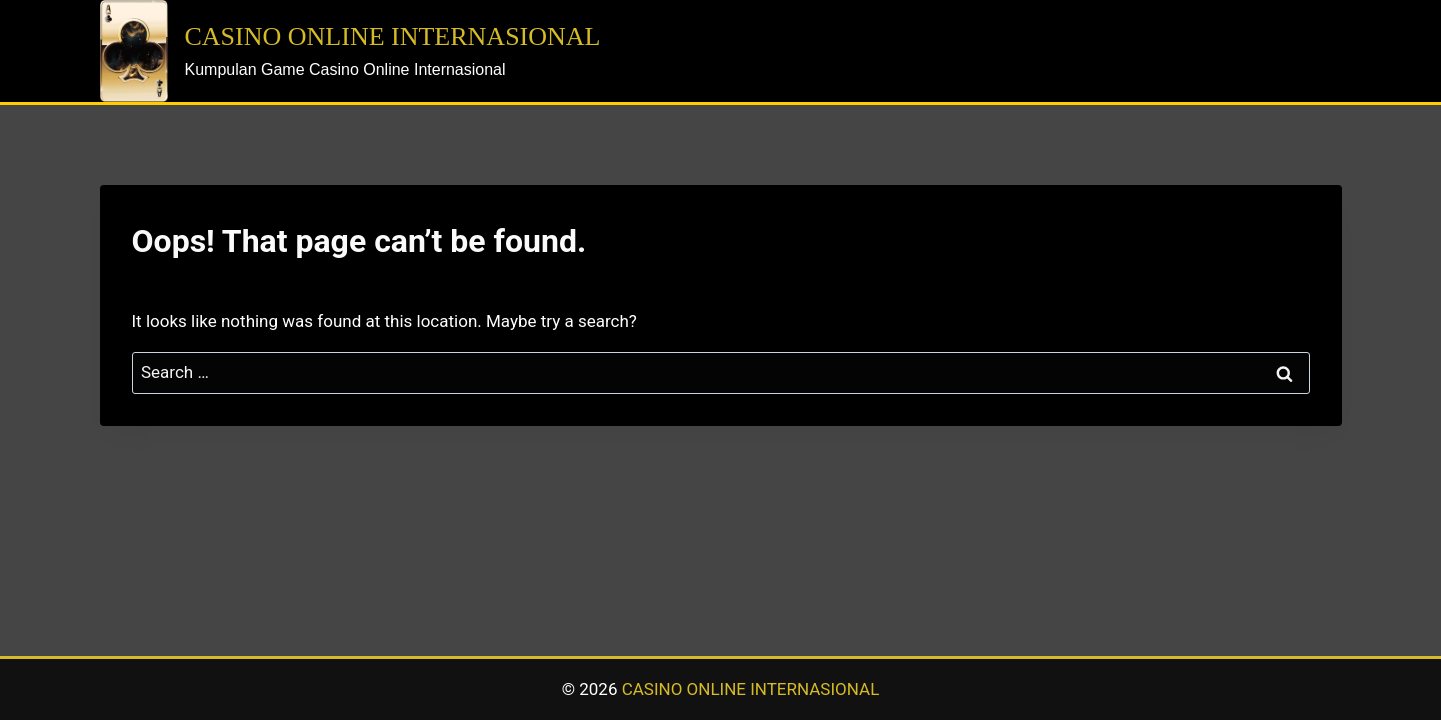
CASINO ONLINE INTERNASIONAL (751, 689)
